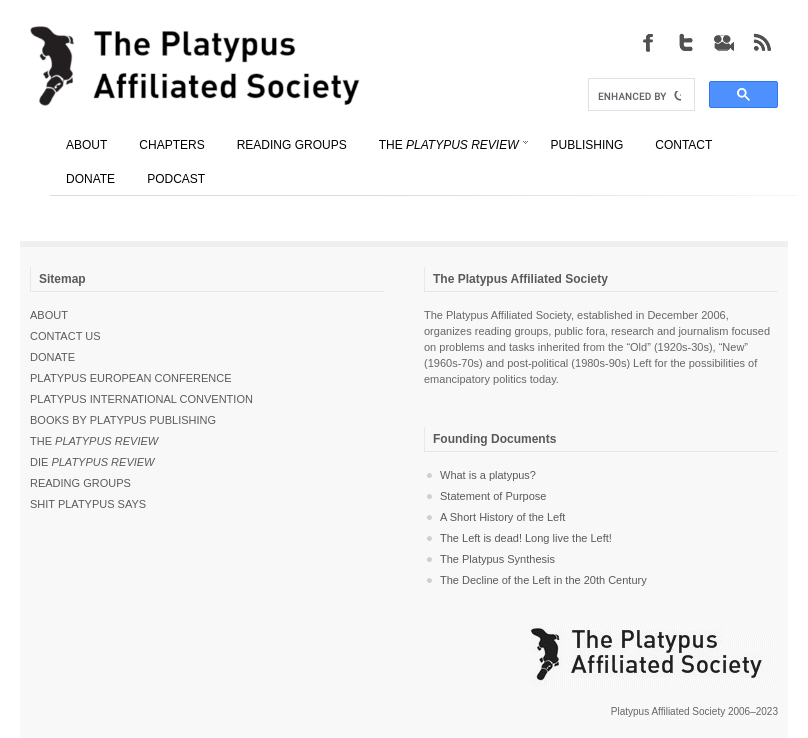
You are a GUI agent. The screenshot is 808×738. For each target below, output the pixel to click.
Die (92, 462)
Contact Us (65, 336)
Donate (52, 357)
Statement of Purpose (493, 496)
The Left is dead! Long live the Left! (526, 538)
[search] (639, 96)
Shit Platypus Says (88, 504)
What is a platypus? (488, 475)
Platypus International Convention (141, 399)
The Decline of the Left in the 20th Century (543, 580)
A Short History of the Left (502, 517)
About (49, 315)
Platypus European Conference (131, 378)
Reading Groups (80, 483)
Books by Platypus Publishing (123, 420)
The (94, 441)
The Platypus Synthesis (497, 559)
